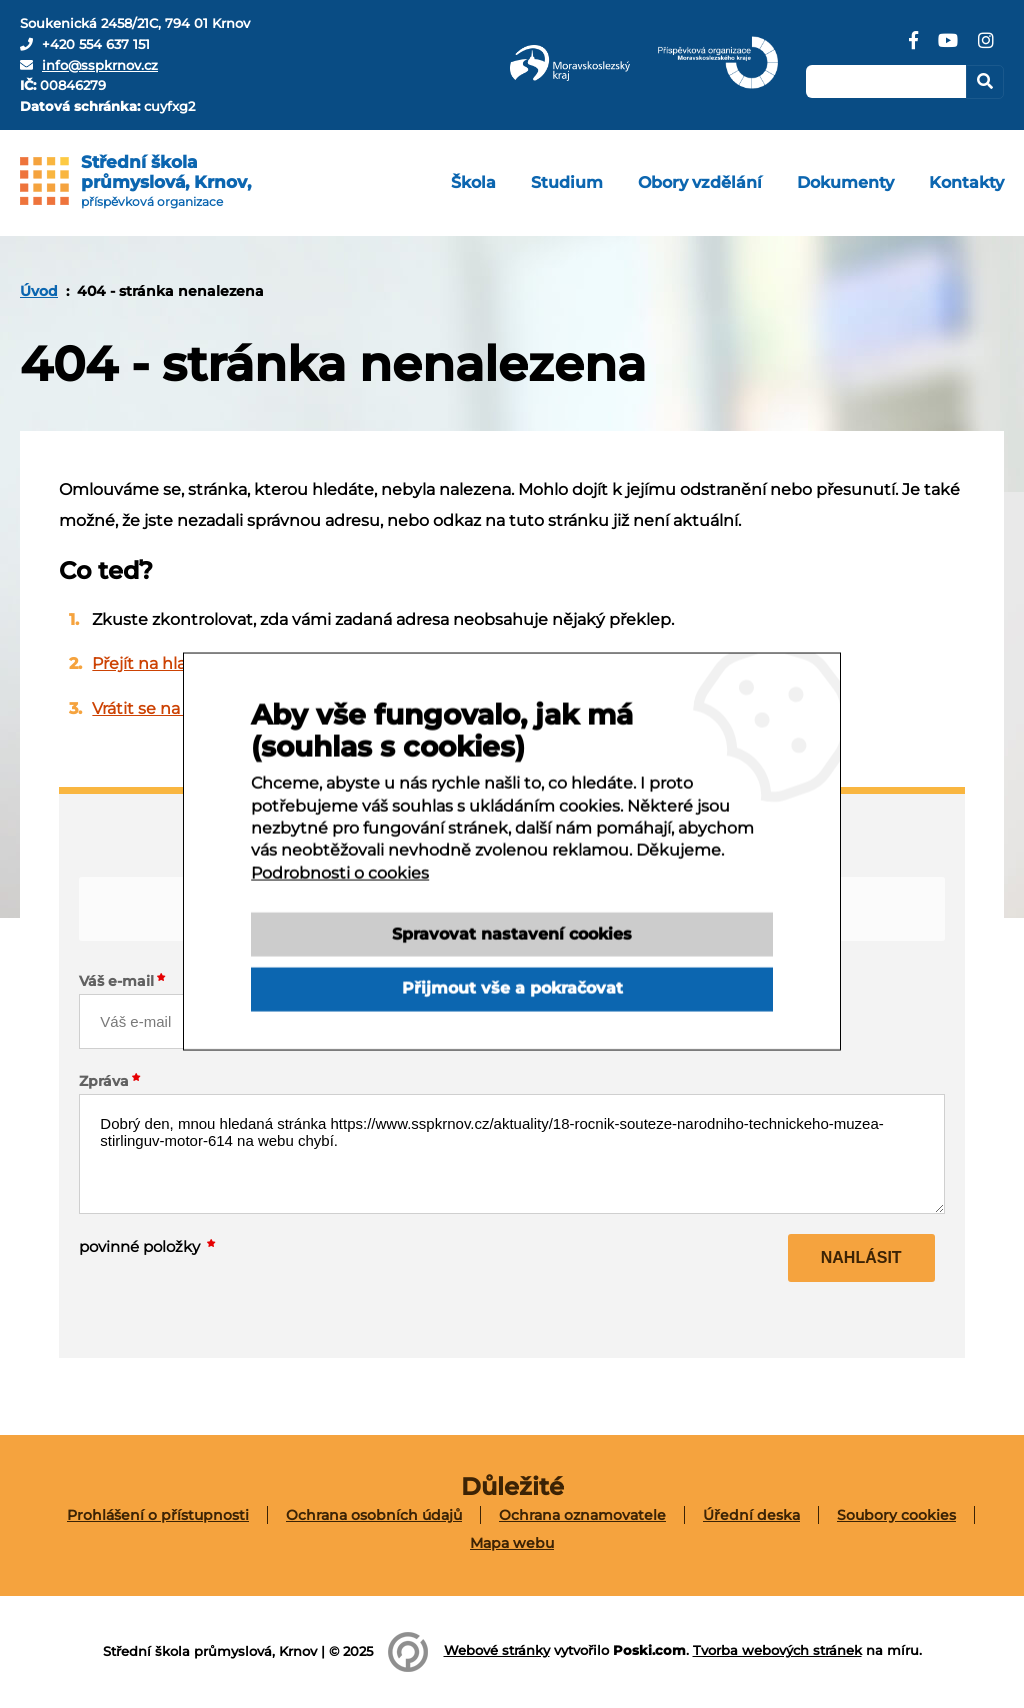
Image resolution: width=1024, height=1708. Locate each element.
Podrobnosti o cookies (340, 898)
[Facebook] (913, 48)
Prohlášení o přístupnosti (158, 1515)
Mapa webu (512, 1543)
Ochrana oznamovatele (582, 1515)
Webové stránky (497, 1650)
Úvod (39, 291)
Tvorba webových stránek (777, 1650)
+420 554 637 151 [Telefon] (96, 44)
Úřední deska (751, 1515)
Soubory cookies (896, 1515)
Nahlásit (861, 1257)
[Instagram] (986, 48)
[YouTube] (948, 48)
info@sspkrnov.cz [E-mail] (100, 65)
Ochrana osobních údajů (374, 1515)
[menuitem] (473, 183)
